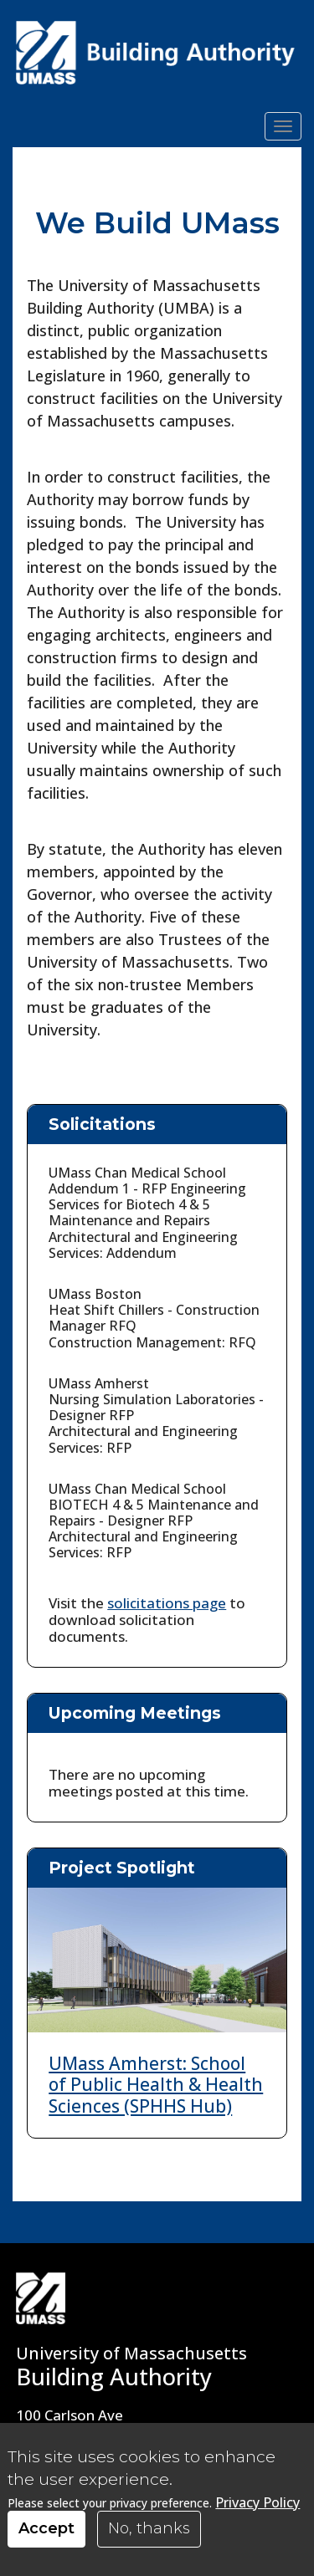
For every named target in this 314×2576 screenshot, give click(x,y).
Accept (46, 2528)
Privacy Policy (257, 2503)
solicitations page (166, 1603)
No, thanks (149, 2528)
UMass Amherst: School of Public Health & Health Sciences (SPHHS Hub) (156, 2084)
